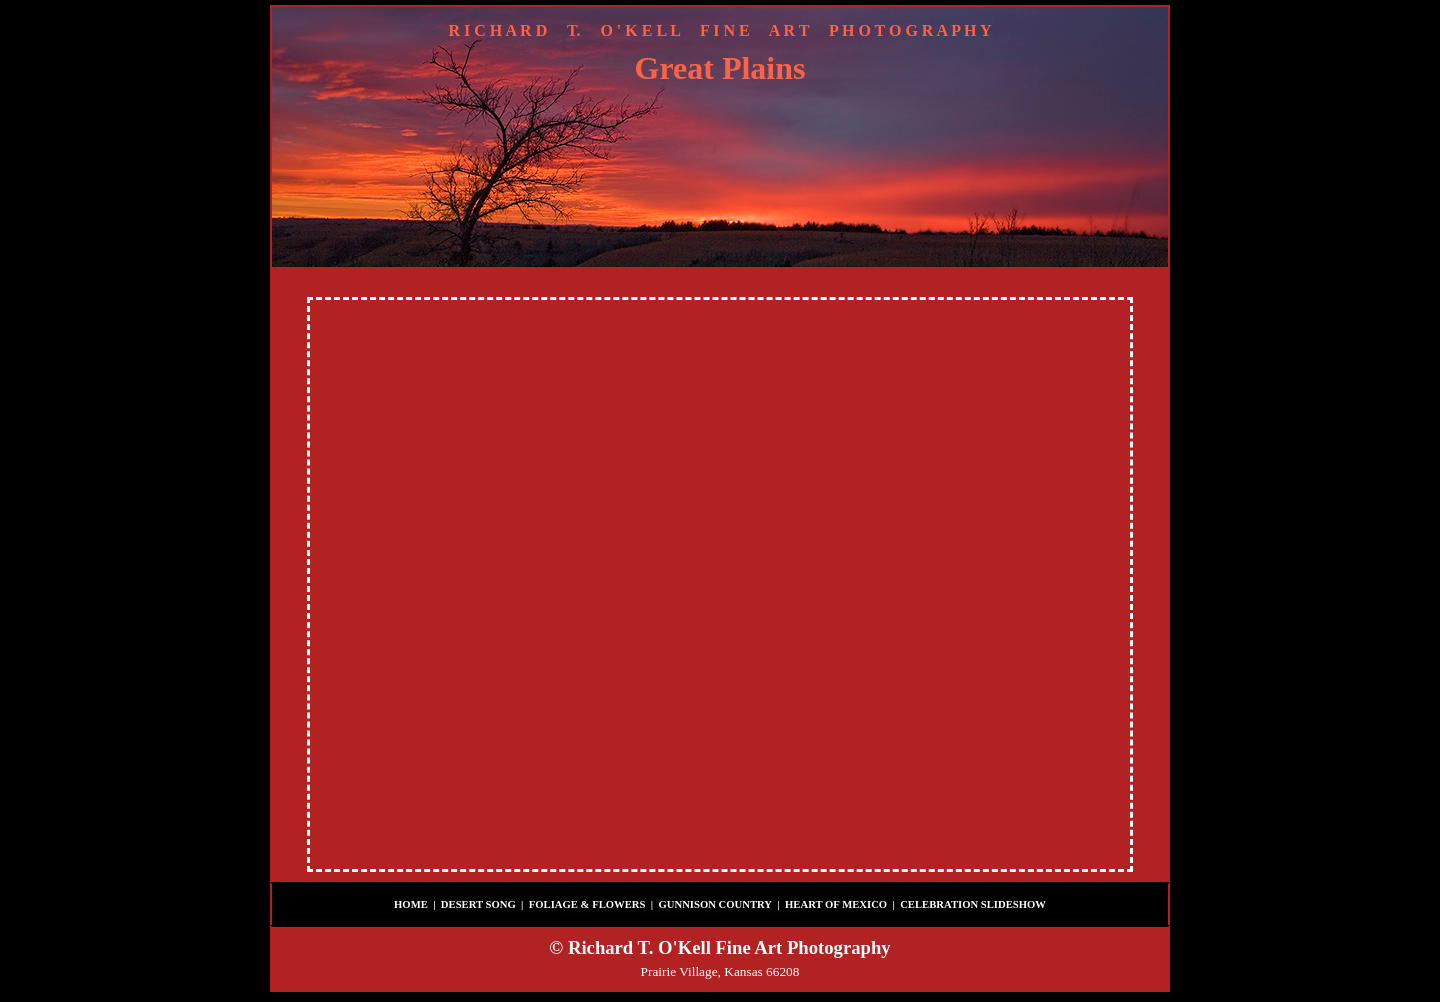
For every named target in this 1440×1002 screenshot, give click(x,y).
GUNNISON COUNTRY (715, 904)
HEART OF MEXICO (836, 904)
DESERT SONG (478, 904)
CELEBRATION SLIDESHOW (973, 904)
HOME (411, 904)
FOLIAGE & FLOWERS (587, 904)
